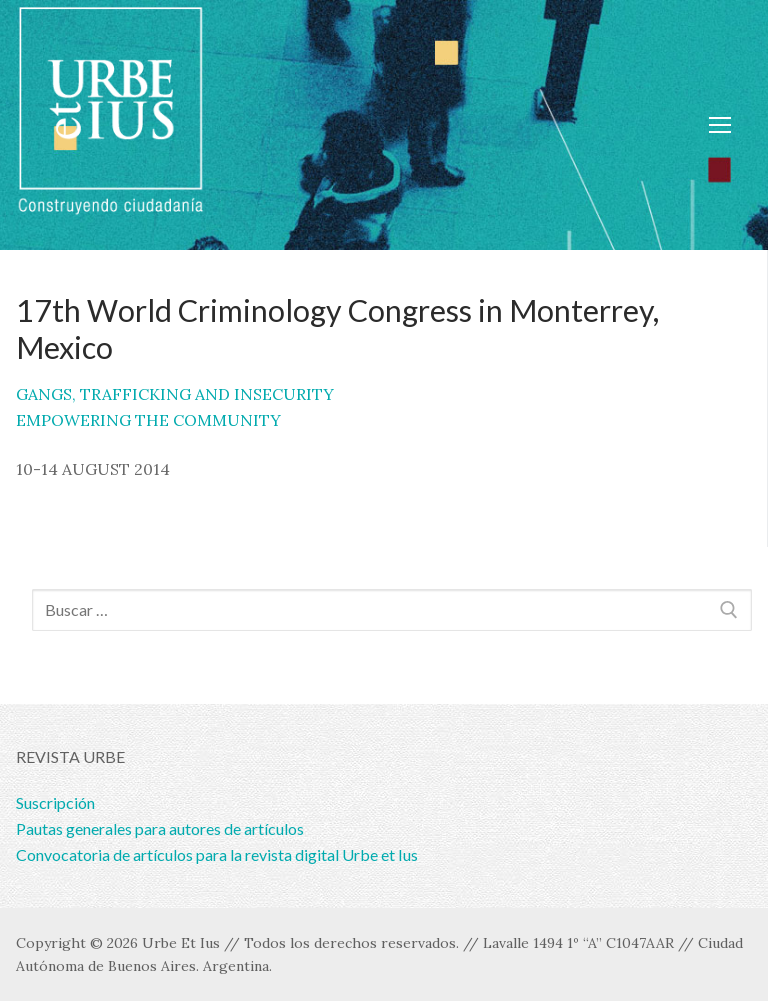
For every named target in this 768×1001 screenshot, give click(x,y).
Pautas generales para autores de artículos (160, 828)
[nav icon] (720, 125)
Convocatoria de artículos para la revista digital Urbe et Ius (217, 854)
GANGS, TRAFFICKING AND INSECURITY (175, 394)
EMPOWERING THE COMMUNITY (148, 420)
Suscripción (55, 802)
